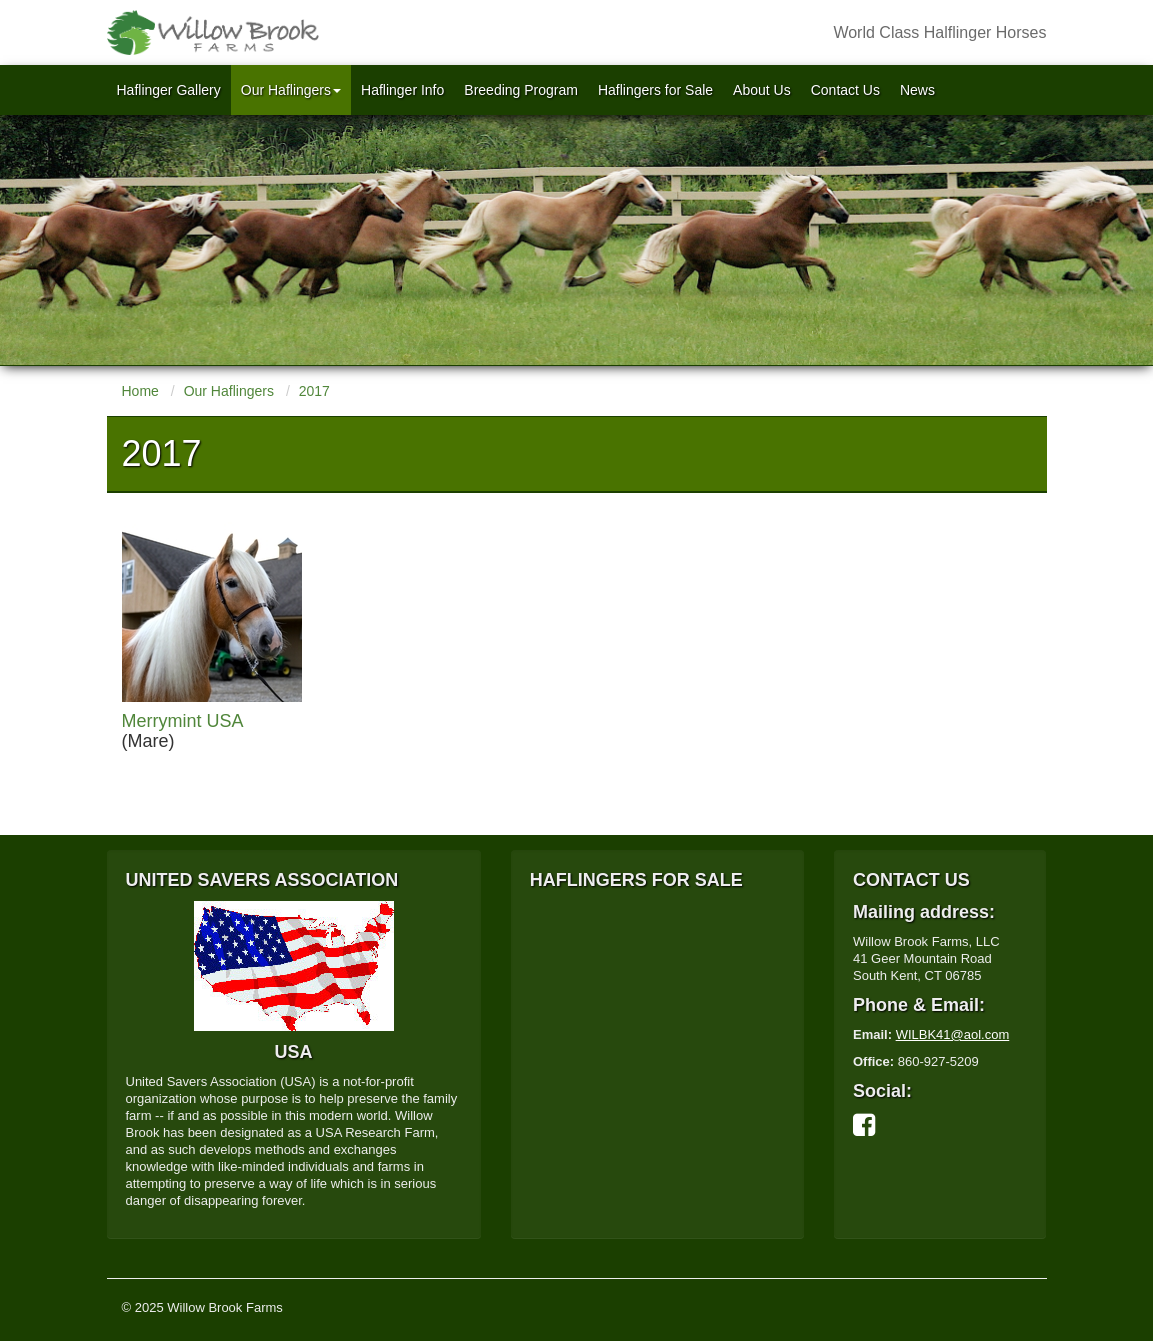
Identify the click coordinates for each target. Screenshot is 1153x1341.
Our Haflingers (291, 90)
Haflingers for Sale (655, 90)
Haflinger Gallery (169, 90)
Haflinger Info (402, 90)
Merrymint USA (183, 721)
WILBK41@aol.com (953, 1034)
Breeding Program (521, 90)
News (917, 90)
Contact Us (845, 90)
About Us (762, 90)
